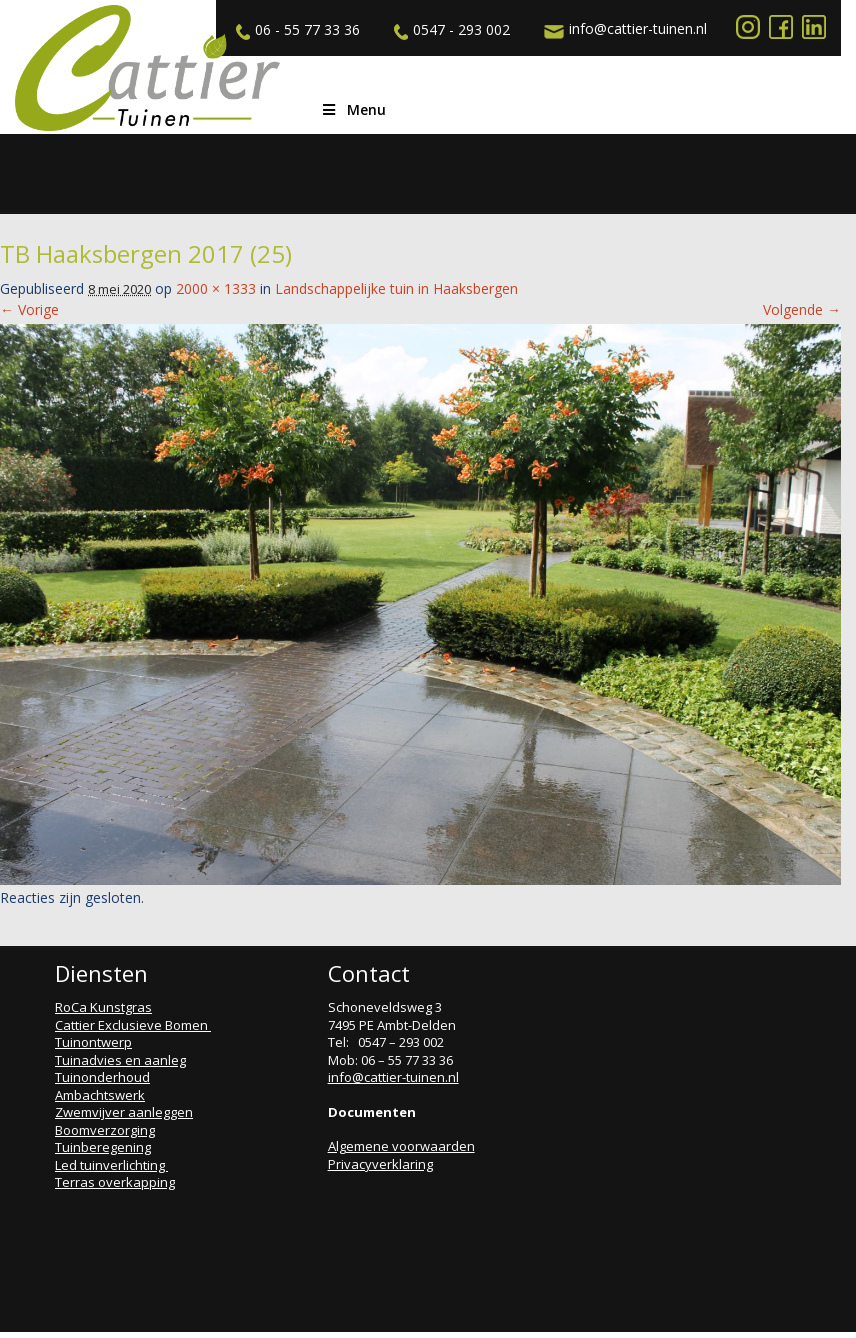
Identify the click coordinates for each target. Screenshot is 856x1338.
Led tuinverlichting (111, 1165)
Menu (353, 109)
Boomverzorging (105, 1130)
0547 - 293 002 (449, 30)
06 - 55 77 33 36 (295, 30)
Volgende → (802, 309)
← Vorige (29, 309)
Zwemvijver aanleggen (124, 1112)
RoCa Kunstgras (103, 1007)
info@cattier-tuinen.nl (623, 29)
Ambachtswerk (100, 1095)
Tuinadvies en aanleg (120, 1060)
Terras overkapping (115, 1182)
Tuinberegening (103, 1147)
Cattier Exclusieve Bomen (133, 1025)
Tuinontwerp (93, 1042)
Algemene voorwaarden (401, 1146)
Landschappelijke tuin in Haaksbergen (396, 288)
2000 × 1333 (216, 288)
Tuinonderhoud (102, 1077)
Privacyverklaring (380, 1164)
